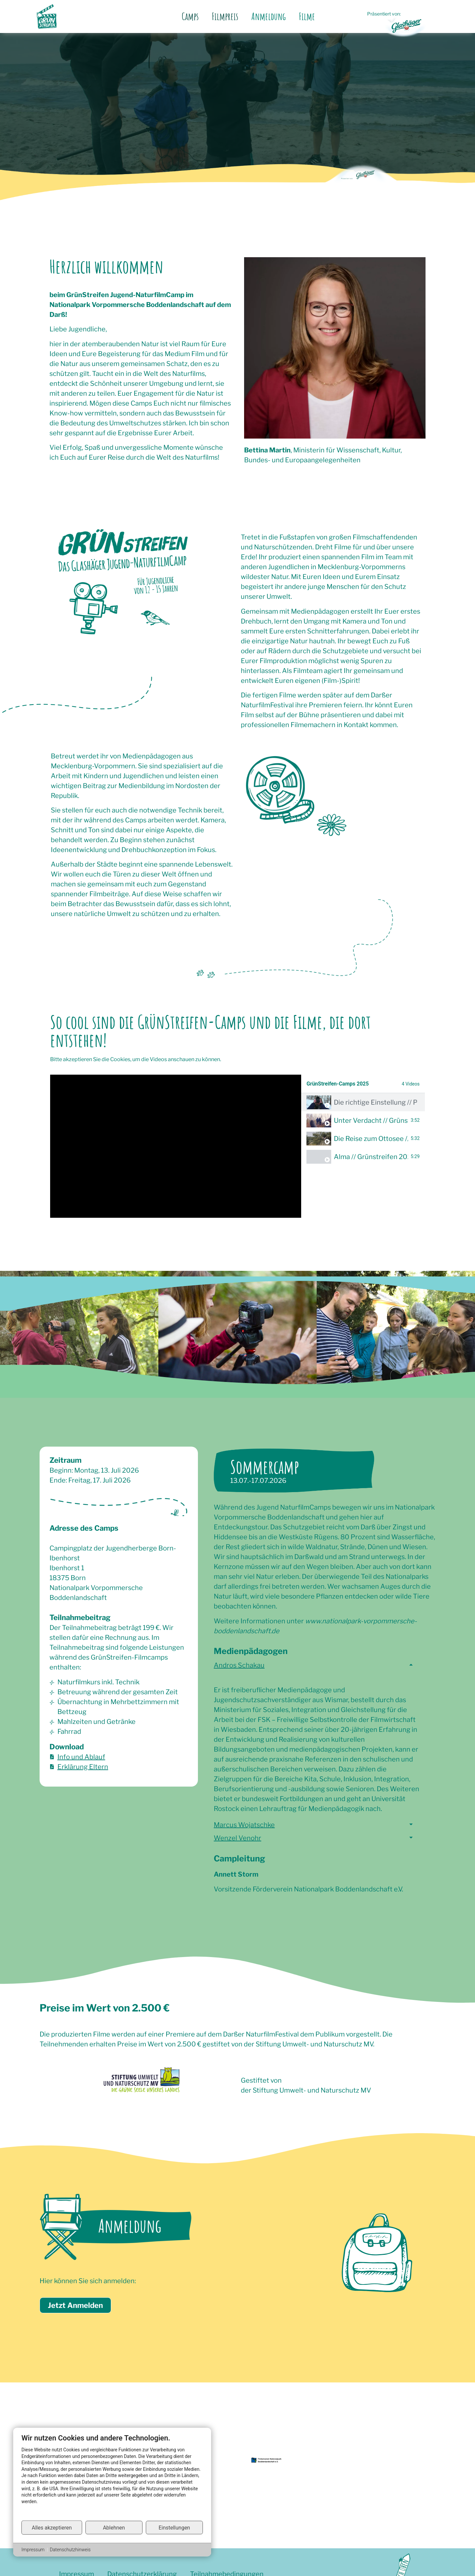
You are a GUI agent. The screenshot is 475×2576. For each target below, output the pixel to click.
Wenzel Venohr (237, 1838)
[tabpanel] (175, 1146)
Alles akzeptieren (52, 2527)
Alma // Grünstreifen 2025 (371, 1157)
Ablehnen (114, 2527)
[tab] (363, 1102)
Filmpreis (225, 16)
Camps (190, 16)
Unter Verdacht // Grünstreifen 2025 (371, 1120)
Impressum (33, 2549)
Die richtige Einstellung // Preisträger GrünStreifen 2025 (375, 1102)
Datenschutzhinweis (70, 2549)
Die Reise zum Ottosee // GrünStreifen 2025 (371, 1139)
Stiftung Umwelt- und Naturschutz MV (312, 2090)
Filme (307, 16)
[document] (112, 2477)
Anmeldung (268, 16)
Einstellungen (174, 2527)
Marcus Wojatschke (244, 1825)
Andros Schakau (239, 1665)
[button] (317, 1668)
